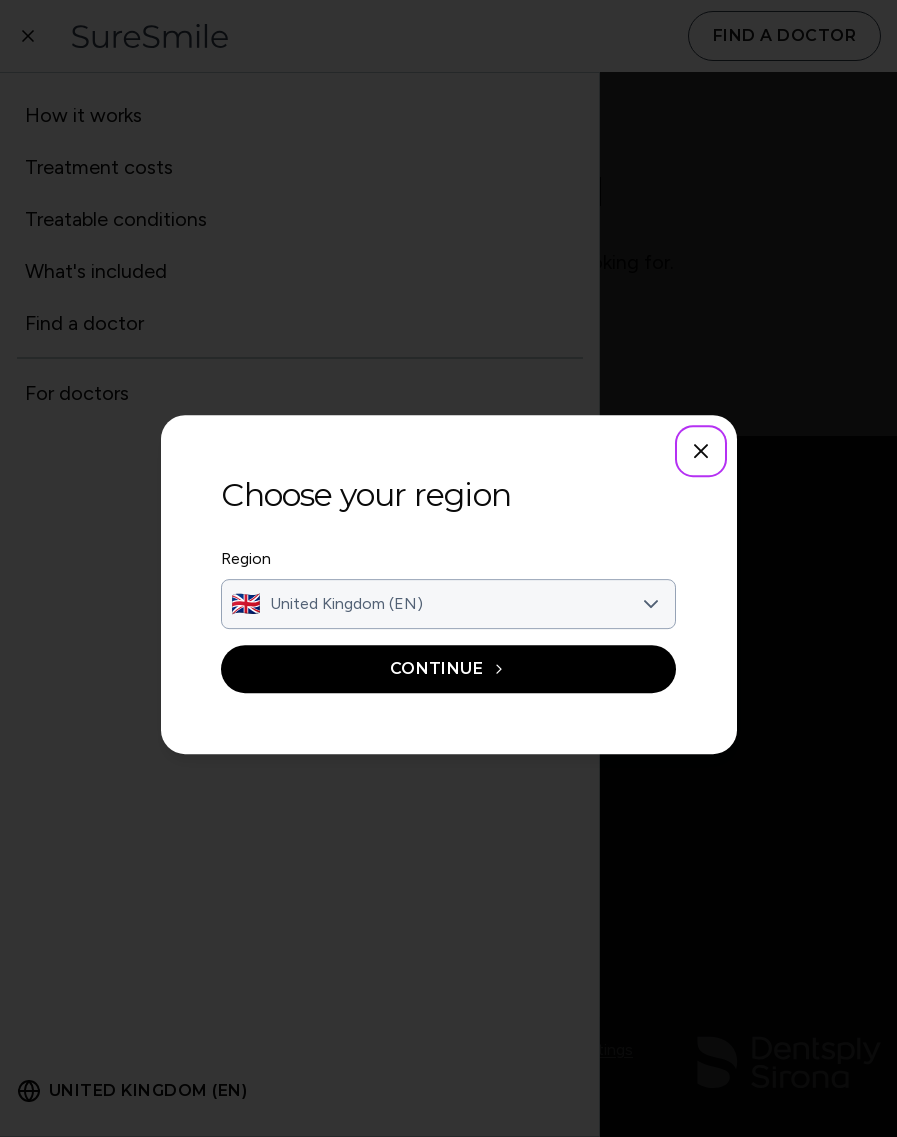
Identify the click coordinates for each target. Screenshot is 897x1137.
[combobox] (449, 605)
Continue (449, 669)
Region (250, 559)
